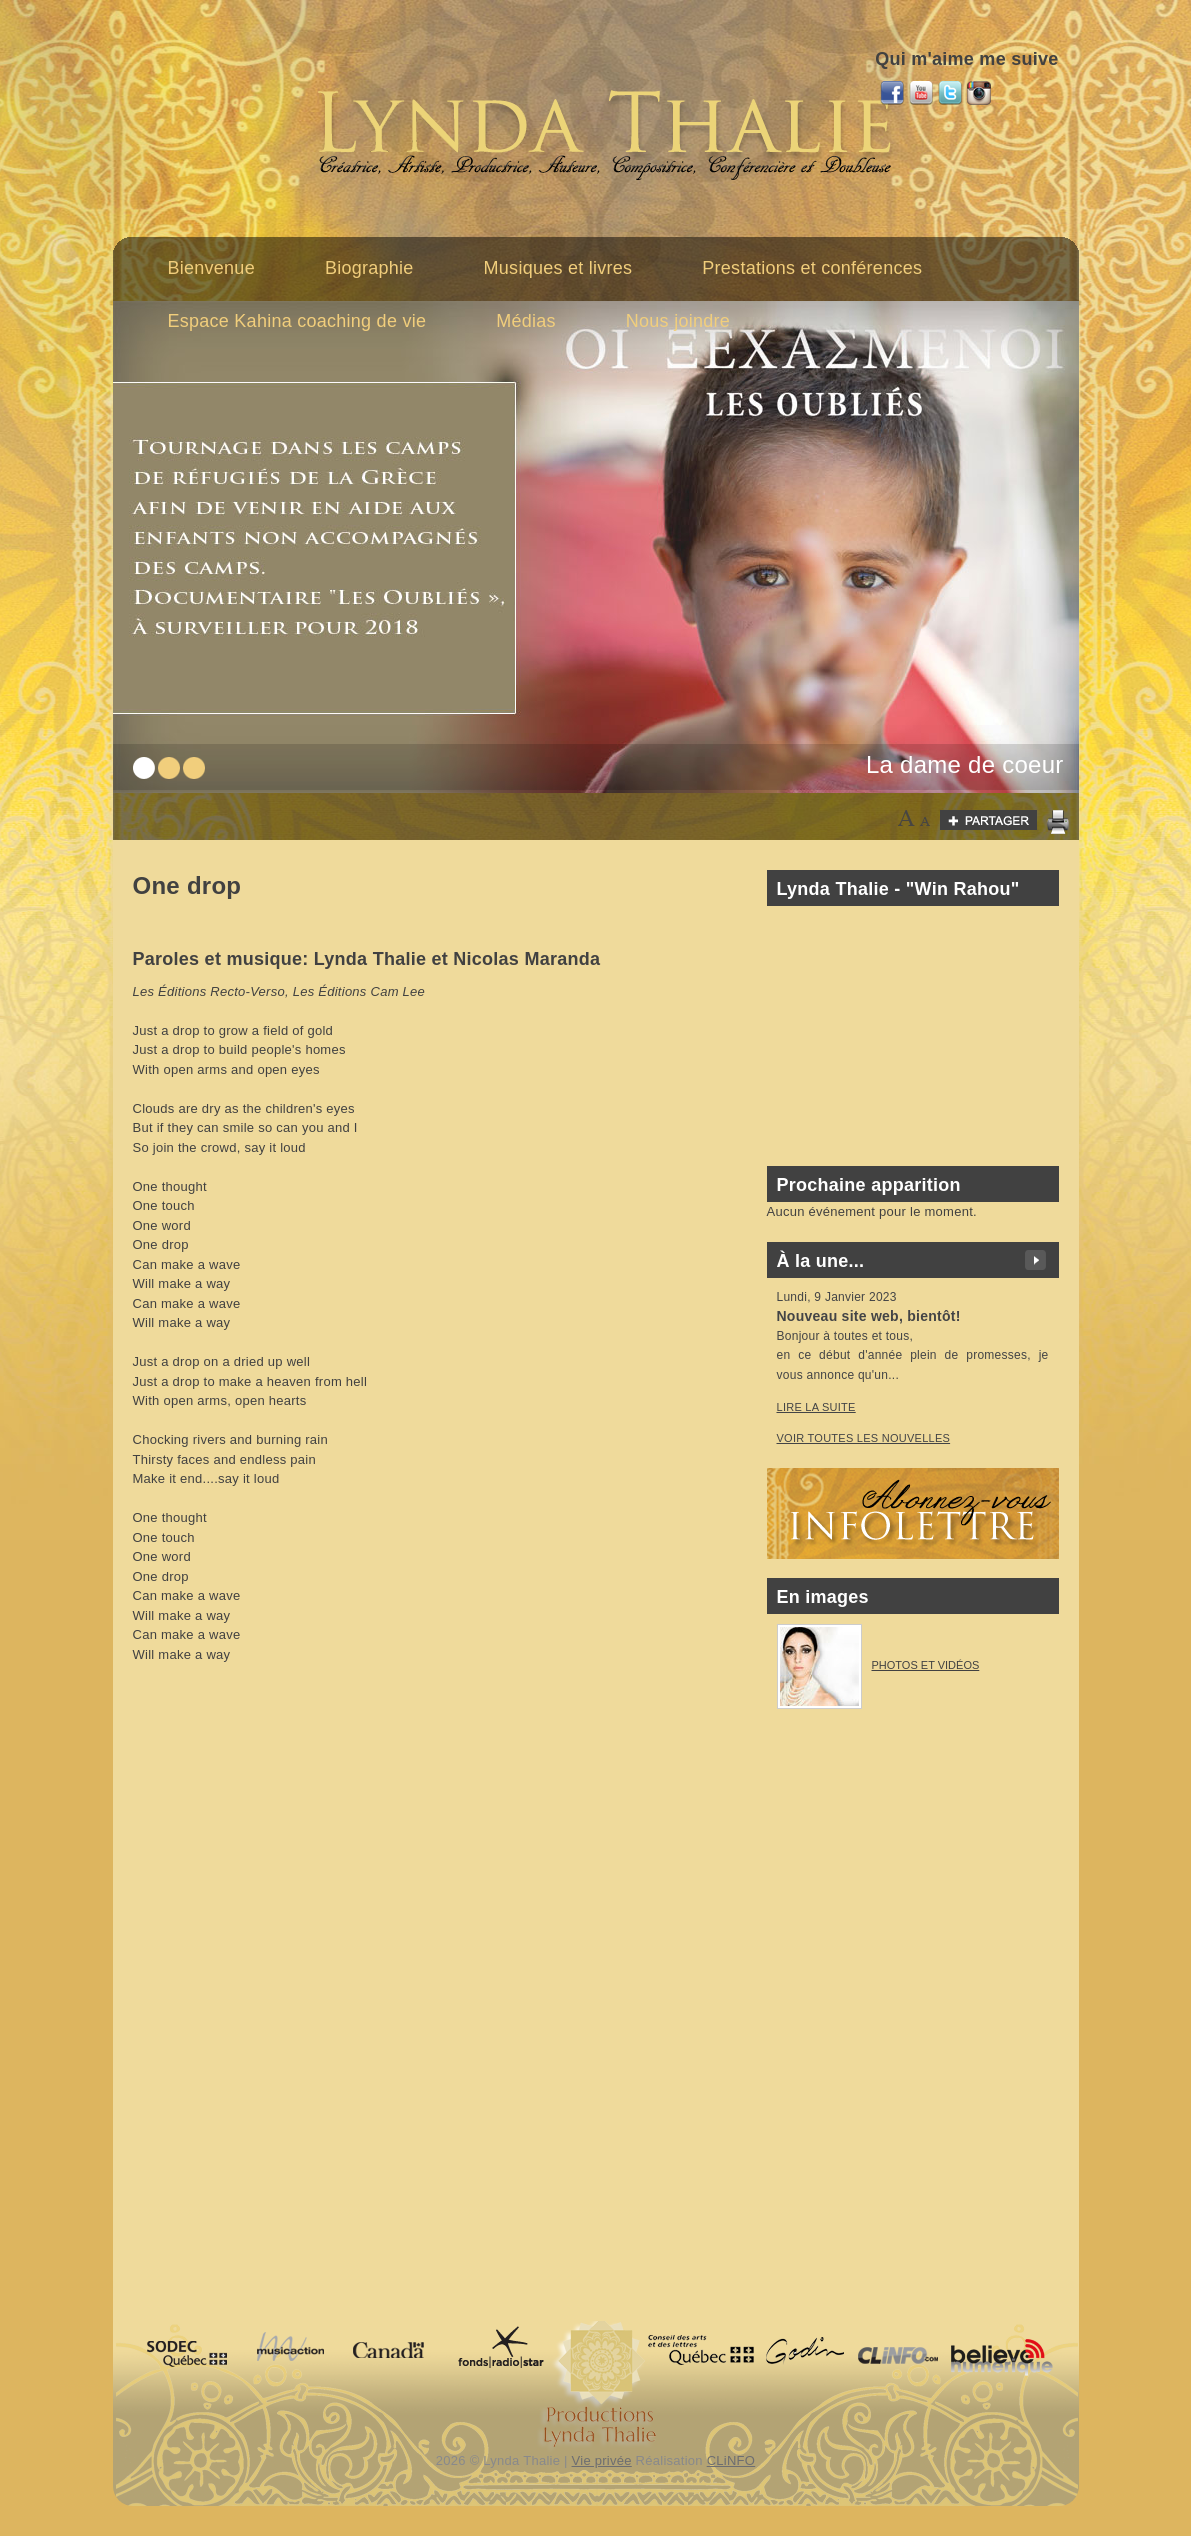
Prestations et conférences (812, 268)
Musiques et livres (558, 268)
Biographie (369, 268)
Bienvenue (211, 268)
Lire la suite (816, 1407)
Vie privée (602, 2460)
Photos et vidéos (926, 1665)
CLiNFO (731, 2460)
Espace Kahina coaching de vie (297, 321)
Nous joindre (678, 321)
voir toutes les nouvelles (864, 1438)
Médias (526, 321)
